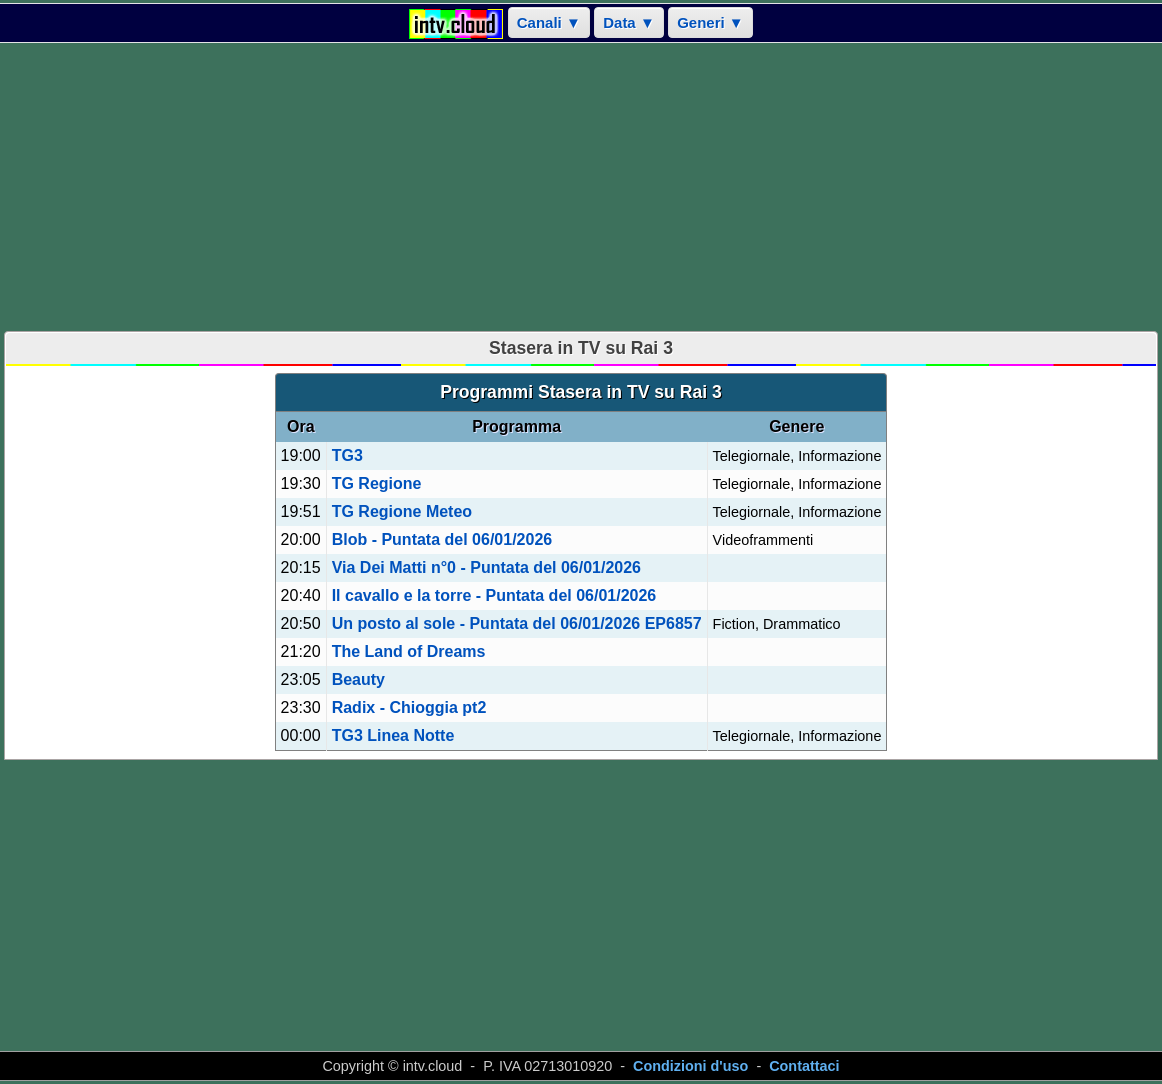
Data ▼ (629, 22)
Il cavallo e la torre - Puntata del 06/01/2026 (494, 595)
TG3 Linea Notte (393, 735)
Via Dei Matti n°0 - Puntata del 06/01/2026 (486, 567)
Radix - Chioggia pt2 (409, 707)
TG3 (347, 455)
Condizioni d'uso (690, 1066)
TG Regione (377, 483)
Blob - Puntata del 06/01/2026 (442, 539)
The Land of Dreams (409, 651)
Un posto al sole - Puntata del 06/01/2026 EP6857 (517, 623)
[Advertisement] (581, 187)
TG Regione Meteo (402, 511)
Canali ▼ (549, 22)
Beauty (358, 679)
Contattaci (804, 1066)
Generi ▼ (710, 22)
